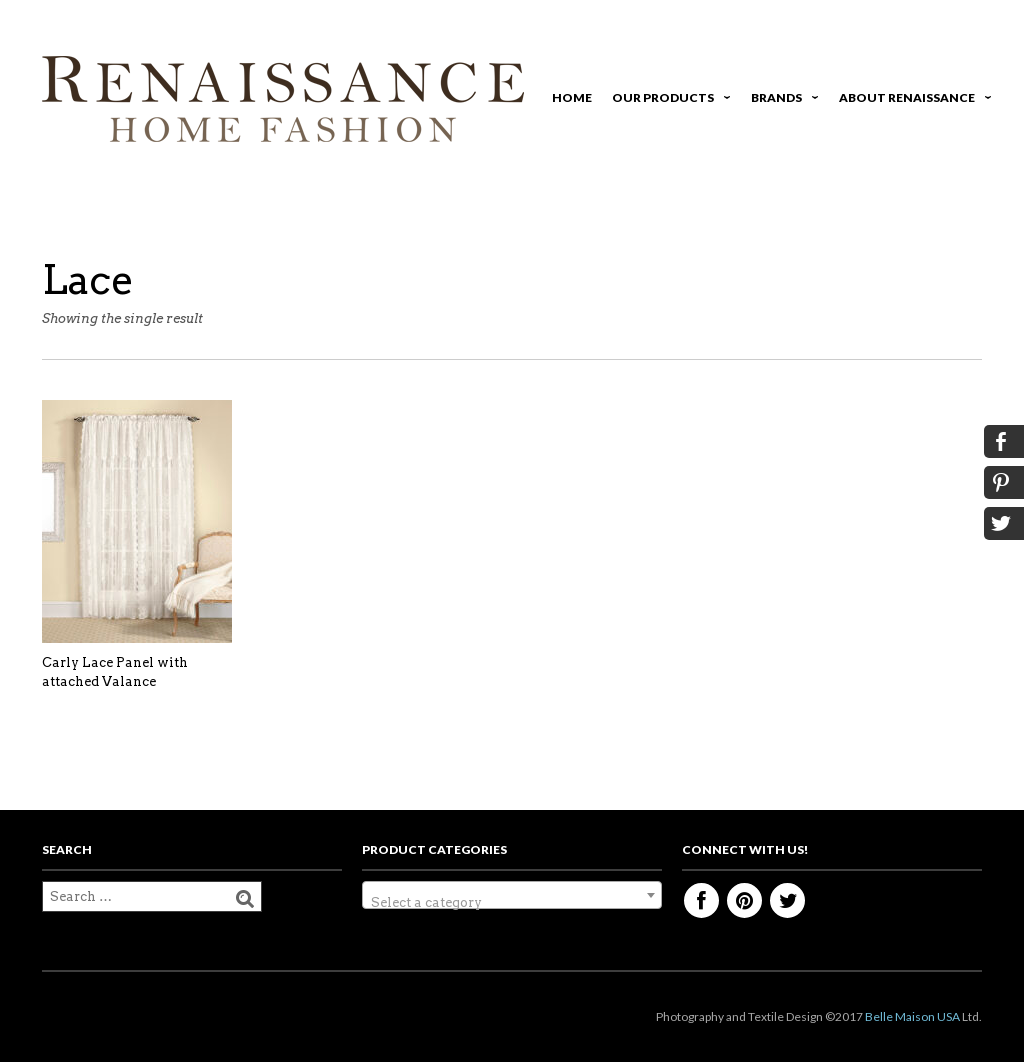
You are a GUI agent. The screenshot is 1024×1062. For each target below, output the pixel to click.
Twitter (787, 900)
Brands (781, 100)
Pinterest (744, 900)
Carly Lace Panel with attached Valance (115, 672)
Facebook (701, 900)
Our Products (668, 100)
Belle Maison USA (912, 1016)
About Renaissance (912, 100)
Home (572, 97)
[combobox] (512, 895)
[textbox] (512, 902)
